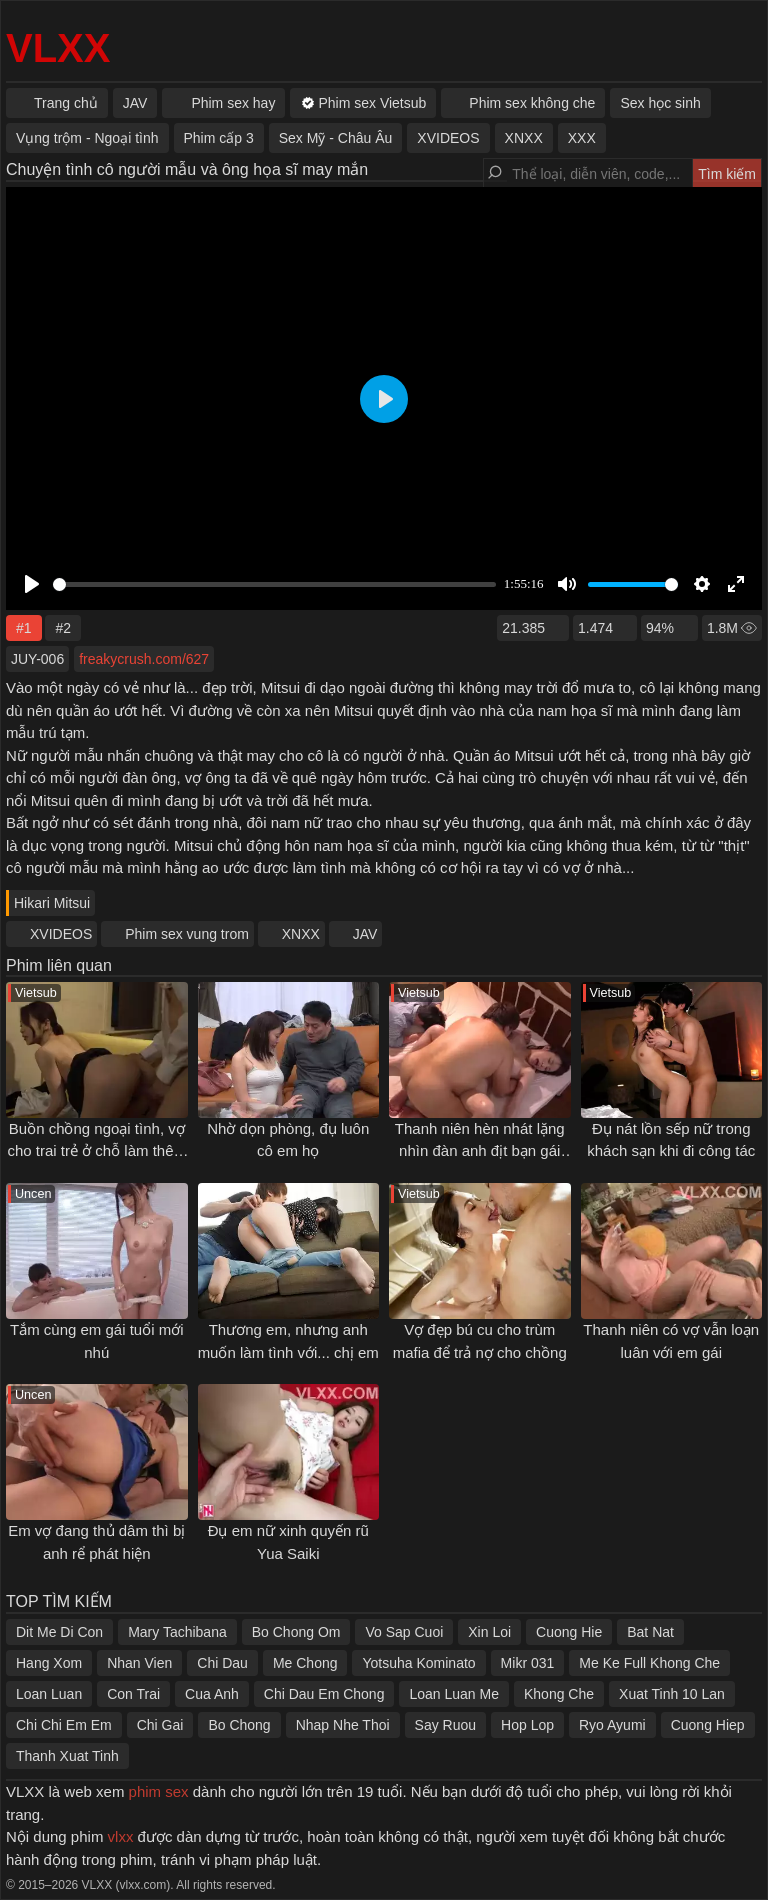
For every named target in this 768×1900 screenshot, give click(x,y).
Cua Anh (212, 1694)
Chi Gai (160, 1725)
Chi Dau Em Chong (324, 1694)
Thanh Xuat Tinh (67, 1756)
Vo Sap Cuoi (404, 1632)
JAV (365, 934)
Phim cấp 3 (219, 138)
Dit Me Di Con (59, 1632)
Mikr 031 (528, 1663)
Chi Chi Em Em (64, 1725)
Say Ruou (445, 1725)
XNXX (301, 934)
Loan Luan (49, 1694)
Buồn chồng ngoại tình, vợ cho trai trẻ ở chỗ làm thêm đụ (96, 1151)
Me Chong (305, 1663)
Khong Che (559, 1694)
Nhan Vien (139, 1663)
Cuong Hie (569, 1632)
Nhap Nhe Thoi (343, 1725)
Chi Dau (222, 1663)
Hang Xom (49, 1663)
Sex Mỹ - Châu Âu (336, 138)
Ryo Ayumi (612, 1725)
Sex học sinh (660, 103)
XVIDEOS (61, 934)
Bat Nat (650, 1632)
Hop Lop (527, 1725)
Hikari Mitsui (52, 903)
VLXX (58, 48)
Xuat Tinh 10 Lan (672, 1694)
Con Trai (133, 1694)
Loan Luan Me (454, 1694)
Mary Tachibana (177, 1632)
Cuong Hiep (708, 1725)
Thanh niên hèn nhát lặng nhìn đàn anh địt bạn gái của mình (480, 1151)
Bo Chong (239, 1725)
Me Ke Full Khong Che (649, 1663)
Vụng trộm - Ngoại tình (87, 138)
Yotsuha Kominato (418, 1663)
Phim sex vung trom (187, 934)
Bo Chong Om (296, 1632)
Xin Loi (489, 1632)
